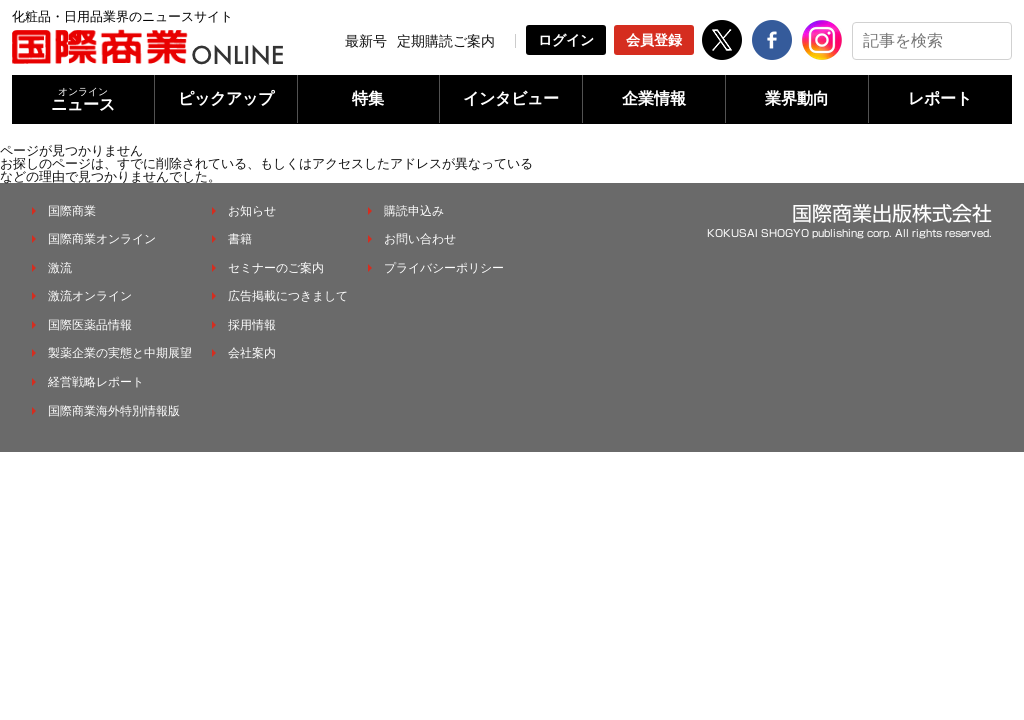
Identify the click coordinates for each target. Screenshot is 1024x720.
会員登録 (654, 40)
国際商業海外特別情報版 (114, 411)
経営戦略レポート (96, 382)
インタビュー (511, 98)
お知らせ (252, 211)
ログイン (566, 40)
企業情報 (654, 98)
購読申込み (414, 211)
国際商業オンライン (102, 239)
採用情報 (252, 325)
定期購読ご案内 (446, 41)
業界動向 (797, 98)
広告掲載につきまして (288, 296)
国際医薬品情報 (90, 325)
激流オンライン (90, 296)
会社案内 (252, 353)
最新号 (366, 41)
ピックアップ (226, 98)
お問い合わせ (420, 239)
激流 (60, 268)
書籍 (240, 239)
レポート (940, 98)
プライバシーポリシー (444, 268)
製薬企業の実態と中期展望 (120, 353)
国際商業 (72, 211)
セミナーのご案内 (276, 268)
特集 (368, 98)
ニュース (83, 99)
